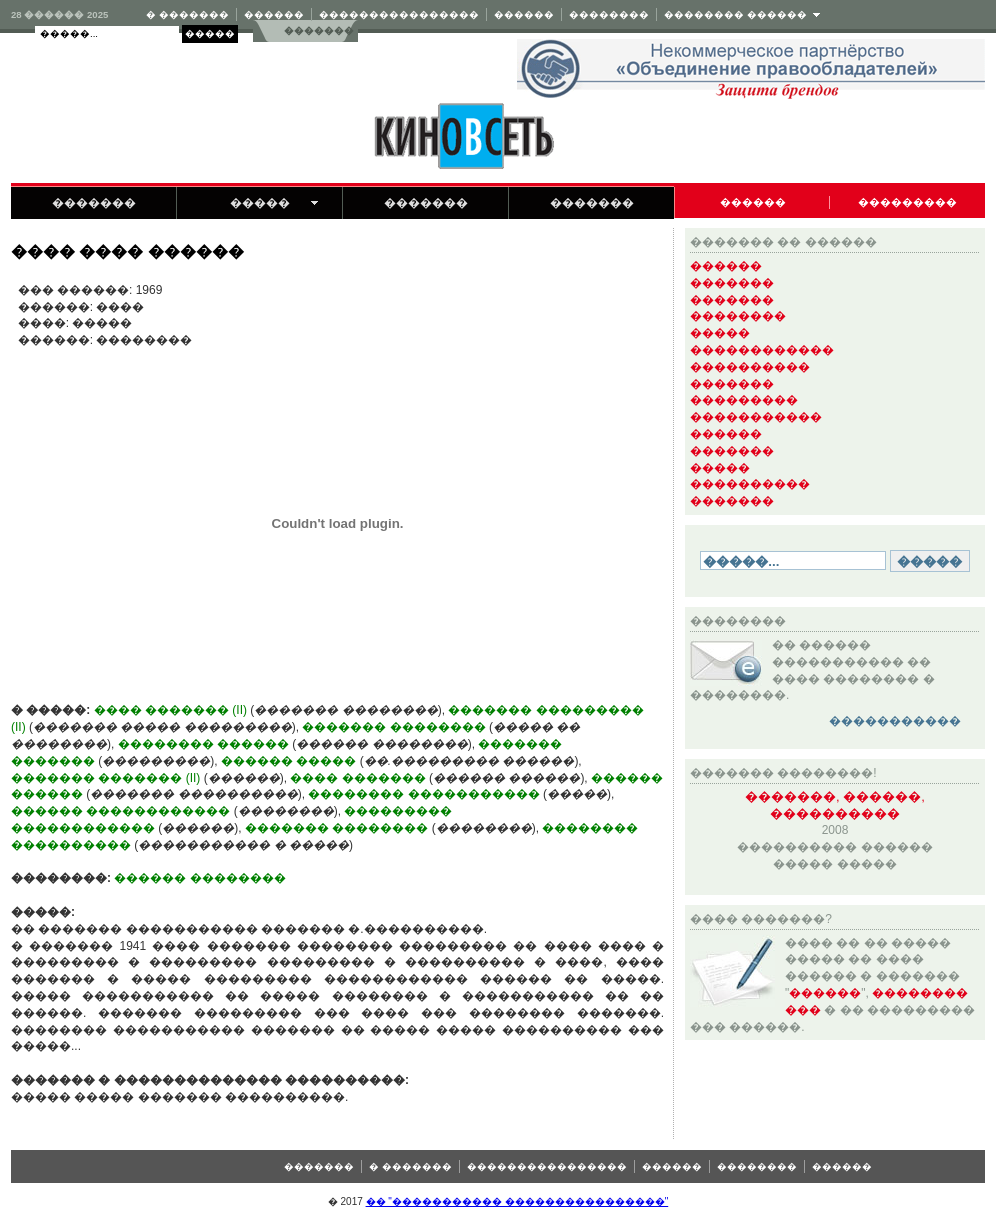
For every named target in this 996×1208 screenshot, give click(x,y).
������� (318, 30)
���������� (750, 367)
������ (274, 14)
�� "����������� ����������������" (517, 1201)
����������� (756, 417)
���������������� (399, 14)
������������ (762, 350)
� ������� (187, 14)
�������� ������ (735, 14)
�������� (609, 14)
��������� (907, 202)
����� (260, 203)
